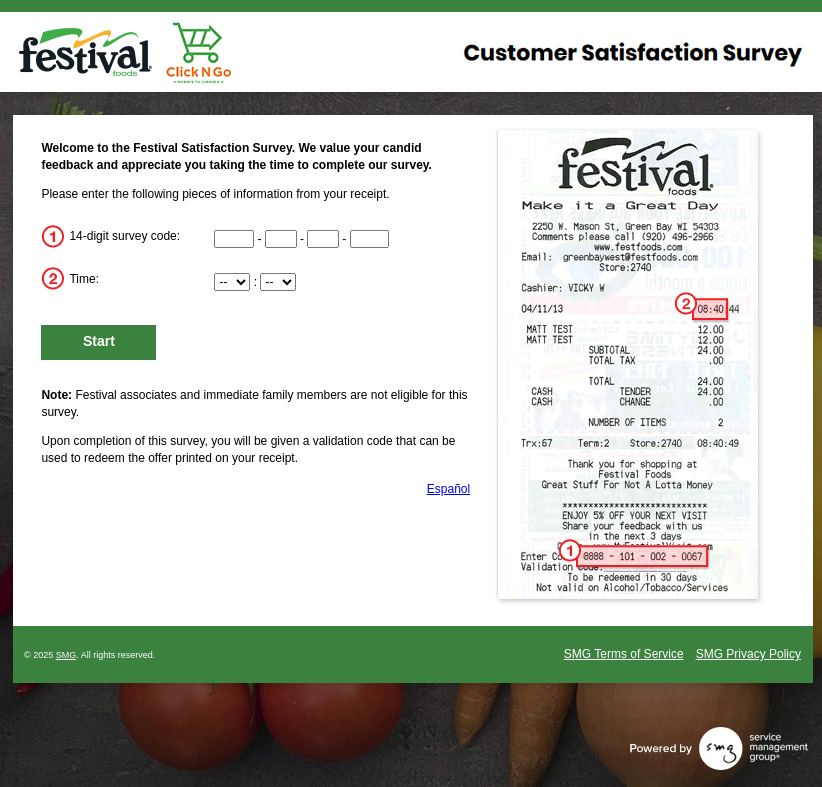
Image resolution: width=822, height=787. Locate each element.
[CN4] (370, 239)
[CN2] (281, 239)
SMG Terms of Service (624, 654)
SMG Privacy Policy (748, 654)
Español (448, 489)
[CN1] (234, 239)
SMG (66, 655)
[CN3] (323, 239)
